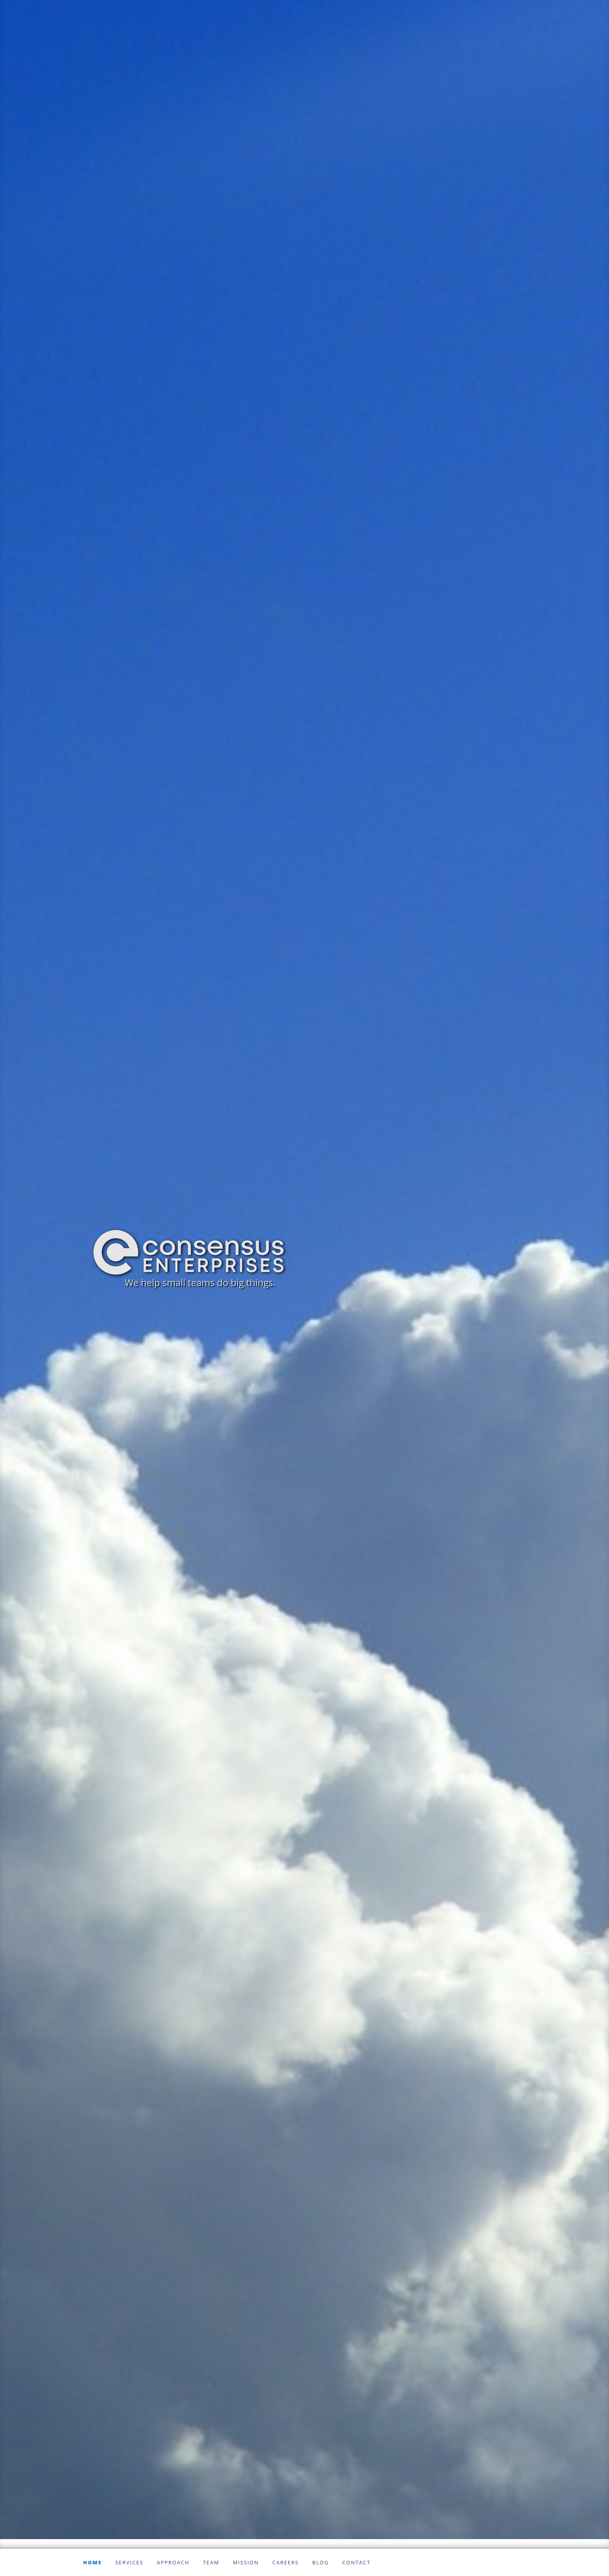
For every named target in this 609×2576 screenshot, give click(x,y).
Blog (320, 2562)
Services (129, 2562)
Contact (356, 2562)
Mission (246, 2562)
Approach (173, 2562)
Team (211, 2562)
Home (92, 2562)
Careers (285, 2562)
